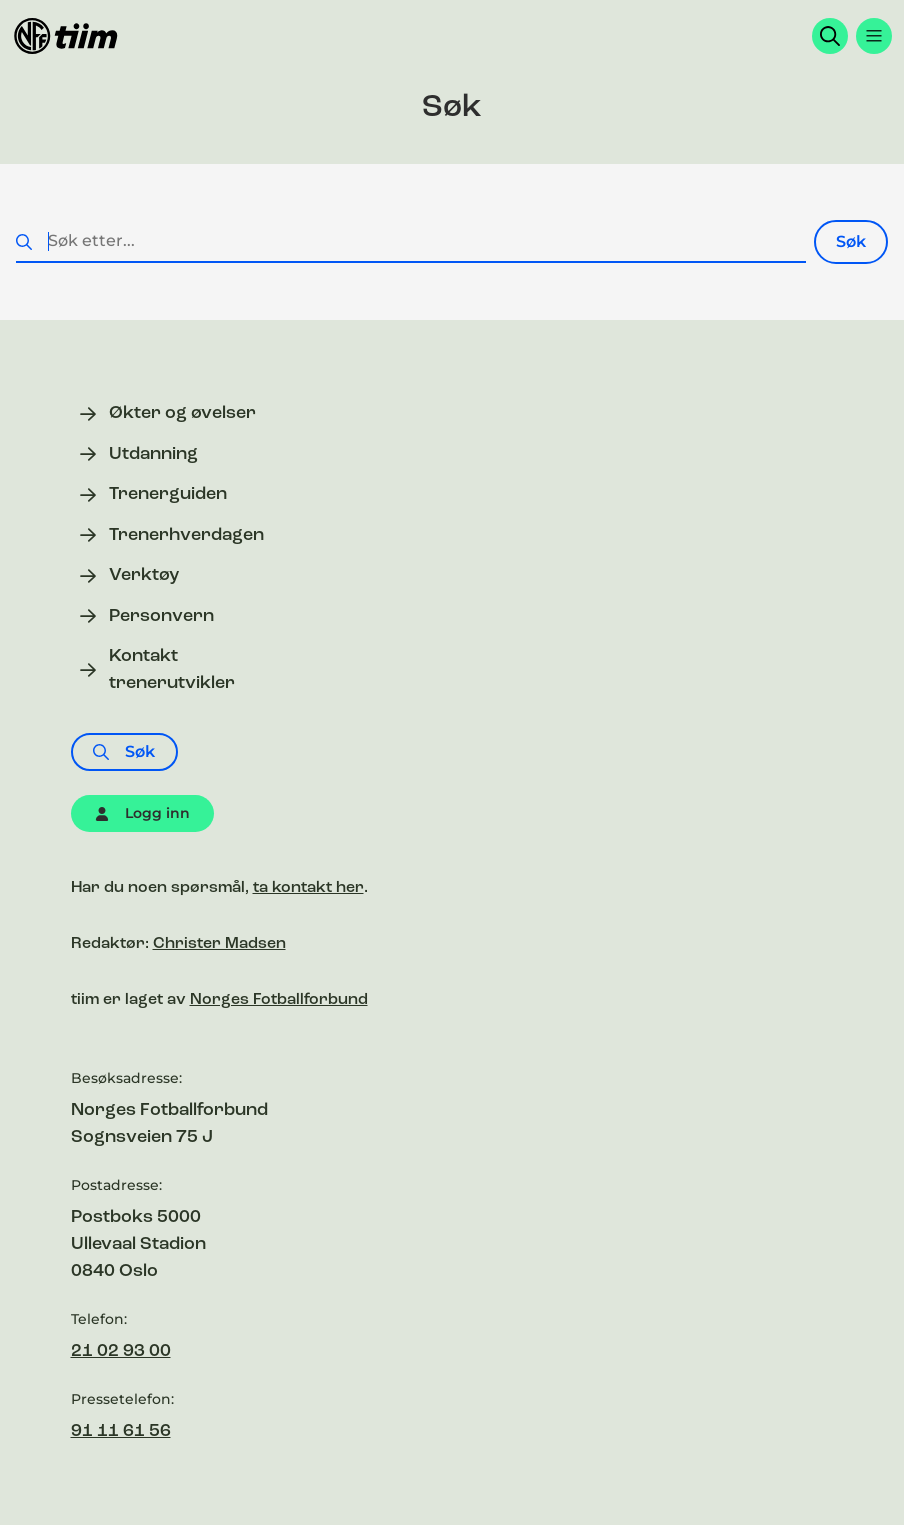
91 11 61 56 (121, 1431)
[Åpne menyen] (874, 36)
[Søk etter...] (411, 242)
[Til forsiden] (66, 36)
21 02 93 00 (121, 1351)
